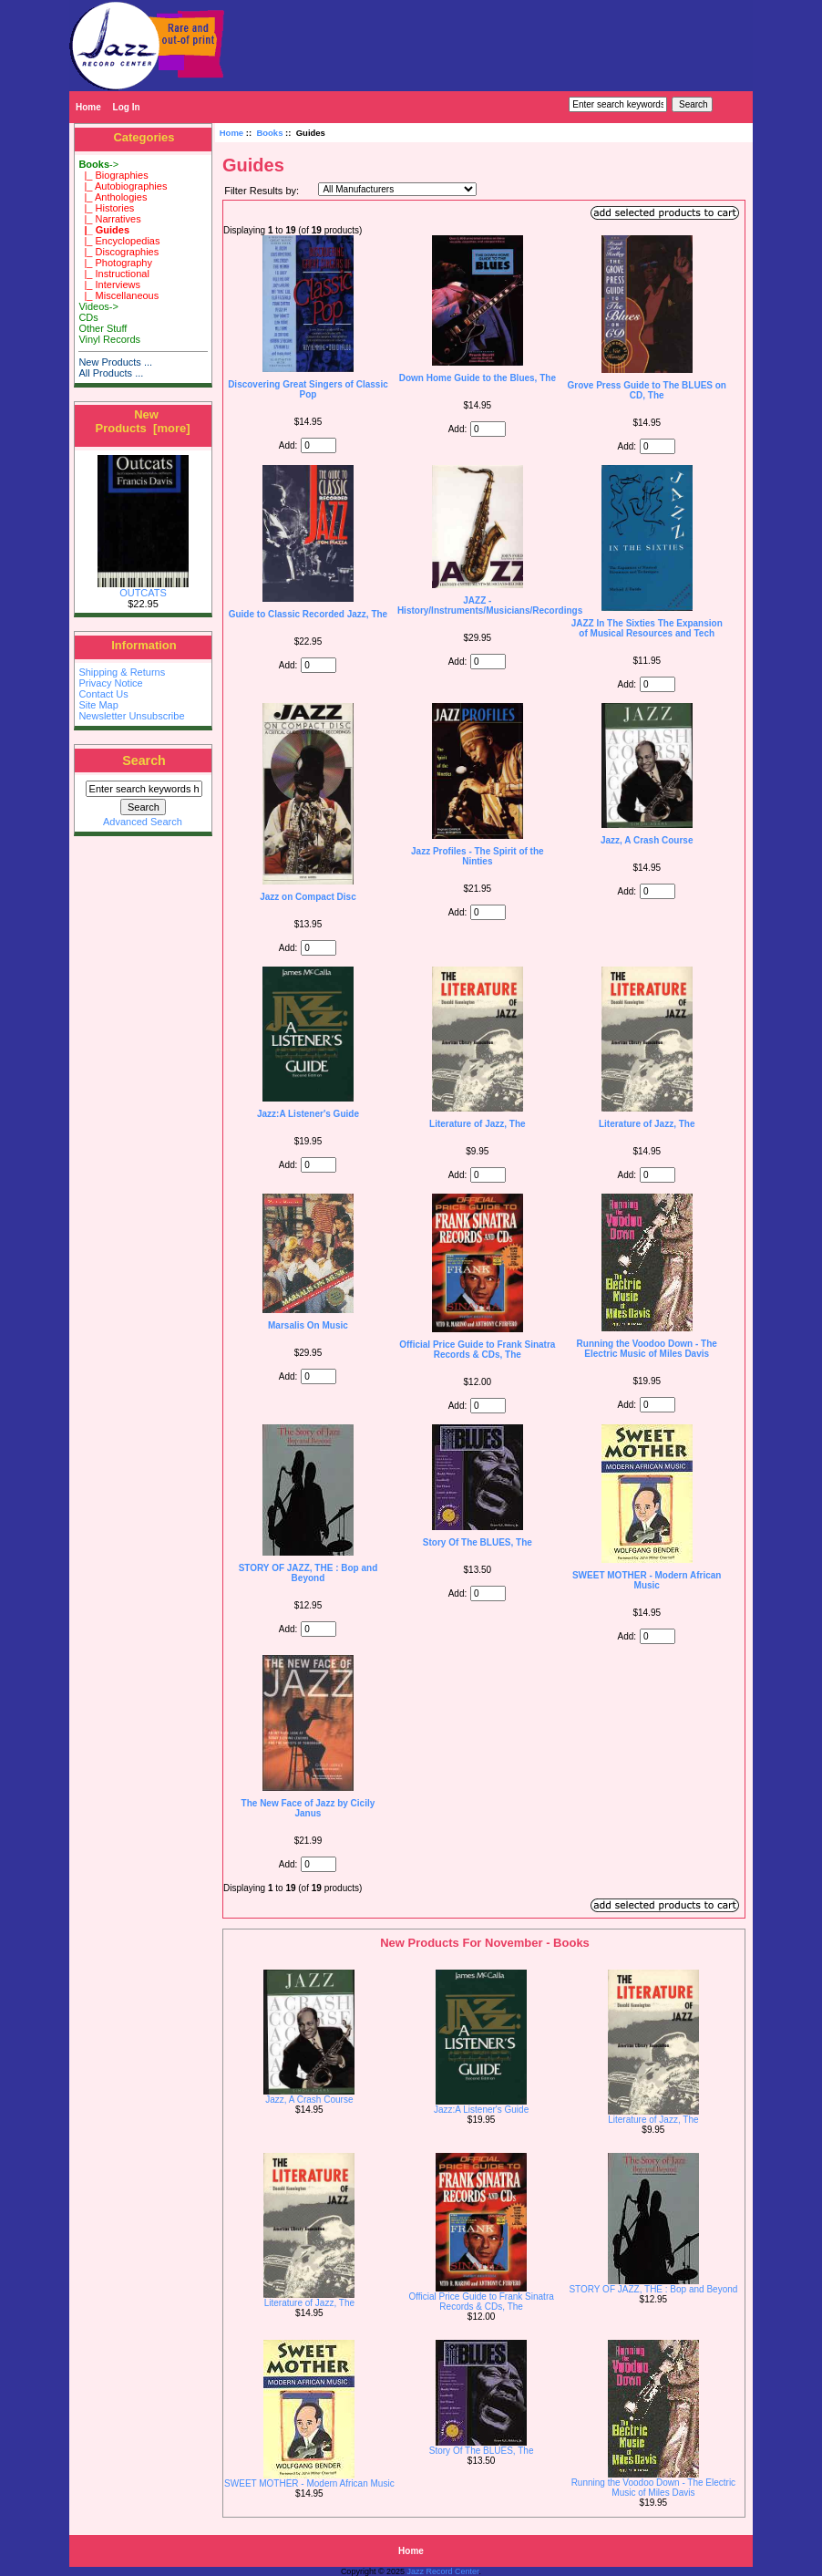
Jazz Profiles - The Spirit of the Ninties (477, 856)
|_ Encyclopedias (118, 240)
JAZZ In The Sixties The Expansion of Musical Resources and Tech (647, 628)
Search (144, 760)
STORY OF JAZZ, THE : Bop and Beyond (308, 1573)
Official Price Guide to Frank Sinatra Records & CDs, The (477, 1350)
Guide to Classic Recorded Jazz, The (308, 614)
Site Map (98, 704)
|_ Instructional (113, 273)
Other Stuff (102, 328)
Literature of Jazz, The (477, 1124)
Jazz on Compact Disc (308, 897)
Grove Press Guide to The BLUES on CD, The (646, 390)
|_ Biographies (113, 175)
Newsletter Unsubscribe (131, 715)
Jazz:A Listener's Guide (308, 1114)
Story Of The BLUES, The (477, 1542)
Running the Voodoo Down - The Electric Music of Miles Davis (647, 1349)
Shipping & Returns (121, 672)
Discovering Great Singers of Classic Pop (308, 389)
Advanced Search (142, 821)
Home (88, 107)
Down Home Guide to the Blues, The (477, 378)
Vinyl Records (109, 339)
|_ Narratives (109, 218)
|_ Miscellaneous (118, 295)
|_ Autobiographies (122, 186)
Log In (126, 107)
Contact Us (103, 693)
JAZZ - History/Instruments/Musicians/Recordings (489, 605)
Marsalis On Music (308, 1325)
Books (269, 133)
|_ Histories (106, 207)
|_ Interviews (109, 284)
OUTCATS (143, 588)
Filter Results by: (261, 190)
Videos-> (98, 306)
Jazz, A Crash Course (647, 840)
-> (98, 164)
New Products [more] (142, 421)
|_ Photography (115, 262)
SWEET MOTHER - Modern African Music (647, 1580)
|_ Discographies (118, 251)
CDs (88, 317)
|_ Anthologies (112, 196)
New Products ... (115, 362)
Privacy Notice (110, 683)
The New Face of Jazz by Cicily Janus (308, 1808)
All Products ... (110, 372)
